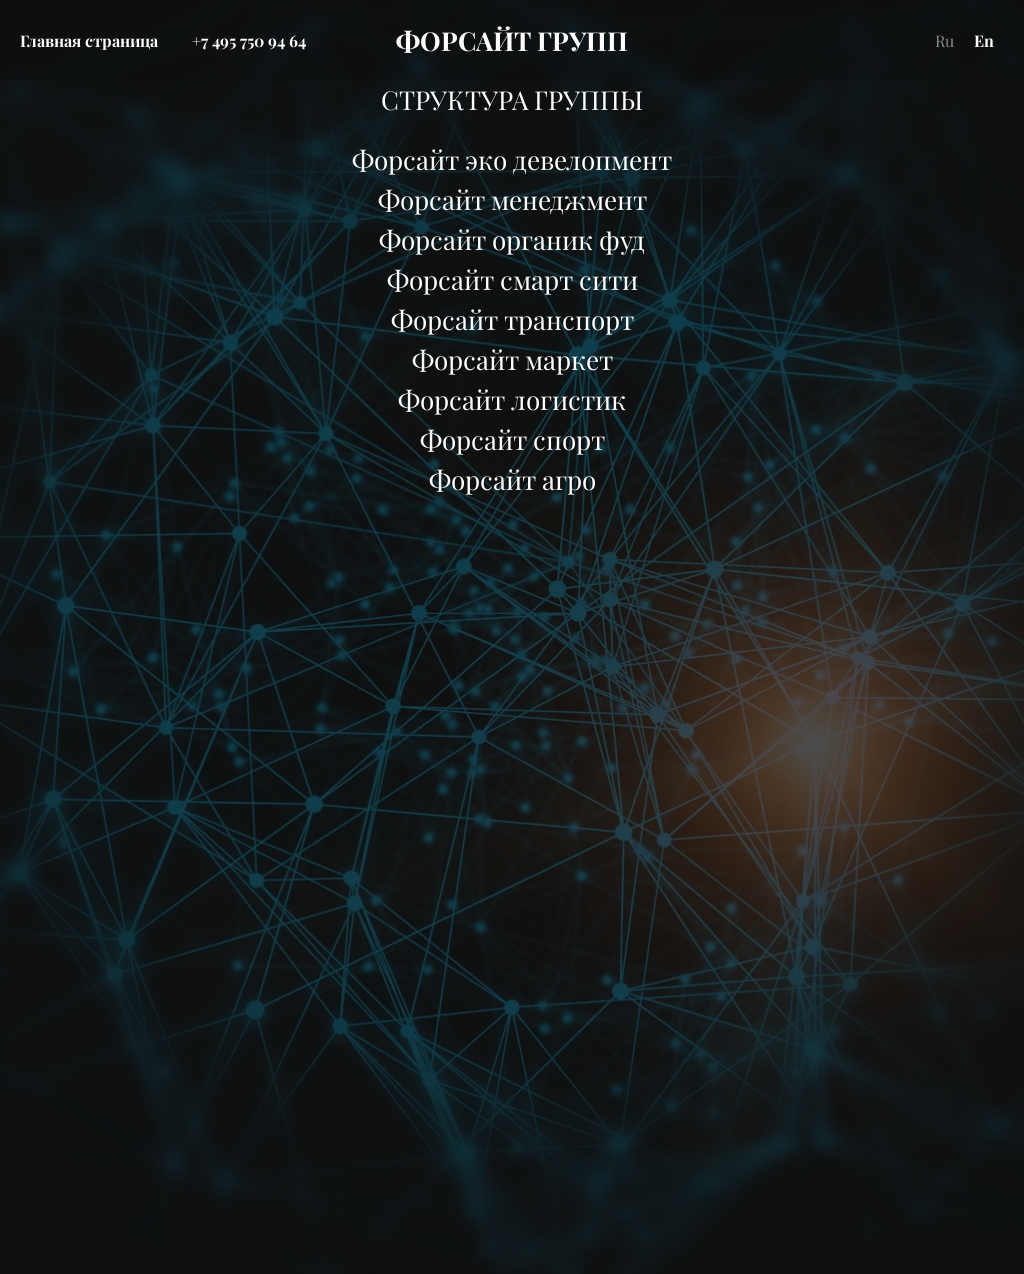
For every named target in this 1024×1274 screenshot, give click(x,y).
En (984, 40)
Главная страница (89, 40)
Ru (944, 40)
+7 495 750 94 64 (249, 40)
